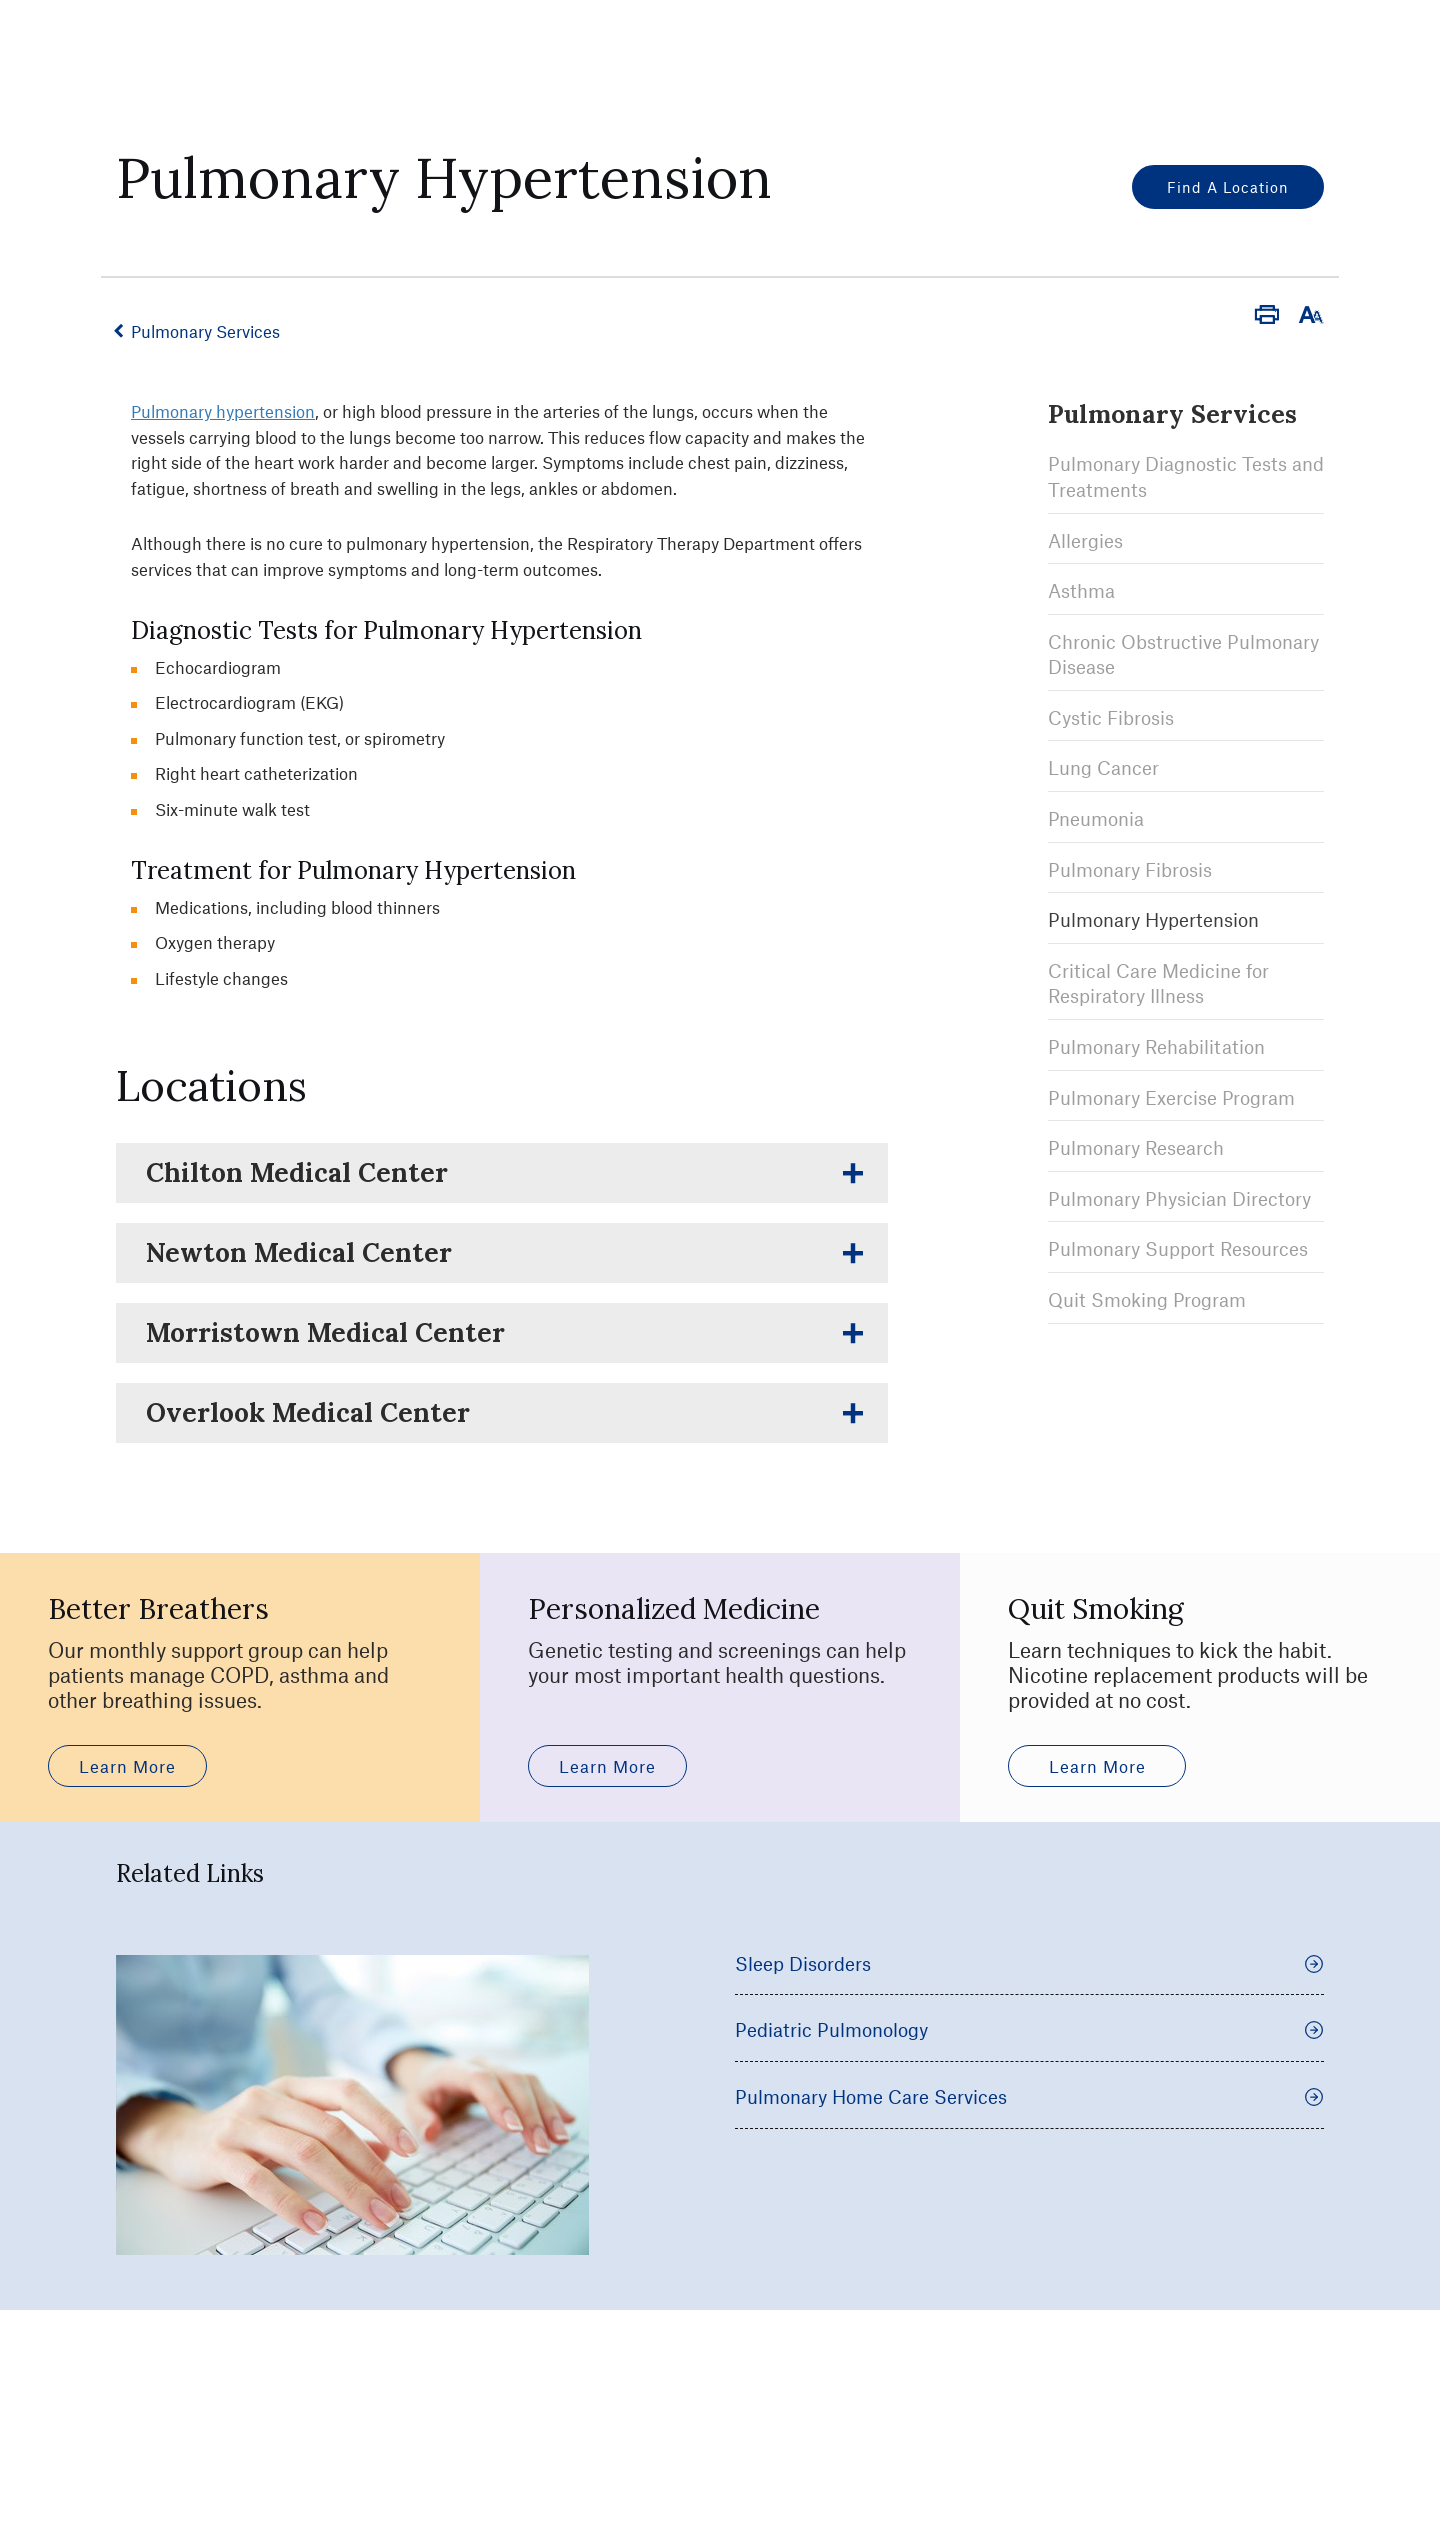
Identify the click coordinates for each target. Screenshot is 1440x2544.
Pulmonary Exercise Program (1171, 1096)
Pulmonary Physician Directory (1179, 1197)
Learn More (127, 1915)
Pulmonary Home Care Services (1029, 2245)
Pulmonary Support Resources (1178, 1248)
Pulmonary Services (207, 331)
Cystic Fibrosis (1111, 716)
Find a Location (1228, 187)
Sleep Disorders (1029, 2112)
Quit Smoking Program (1147, 1298)
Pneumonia (1096, 817)
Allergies (1085, 539)
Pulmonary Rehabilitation (1156, 1045)
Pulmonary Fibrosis (1130, 868)
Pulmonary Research (1136, 1147)
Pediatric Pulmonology (1029, 2179)
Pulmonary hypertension (223, 411)
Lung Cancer (1103, 767)
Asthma (1081, 589)
